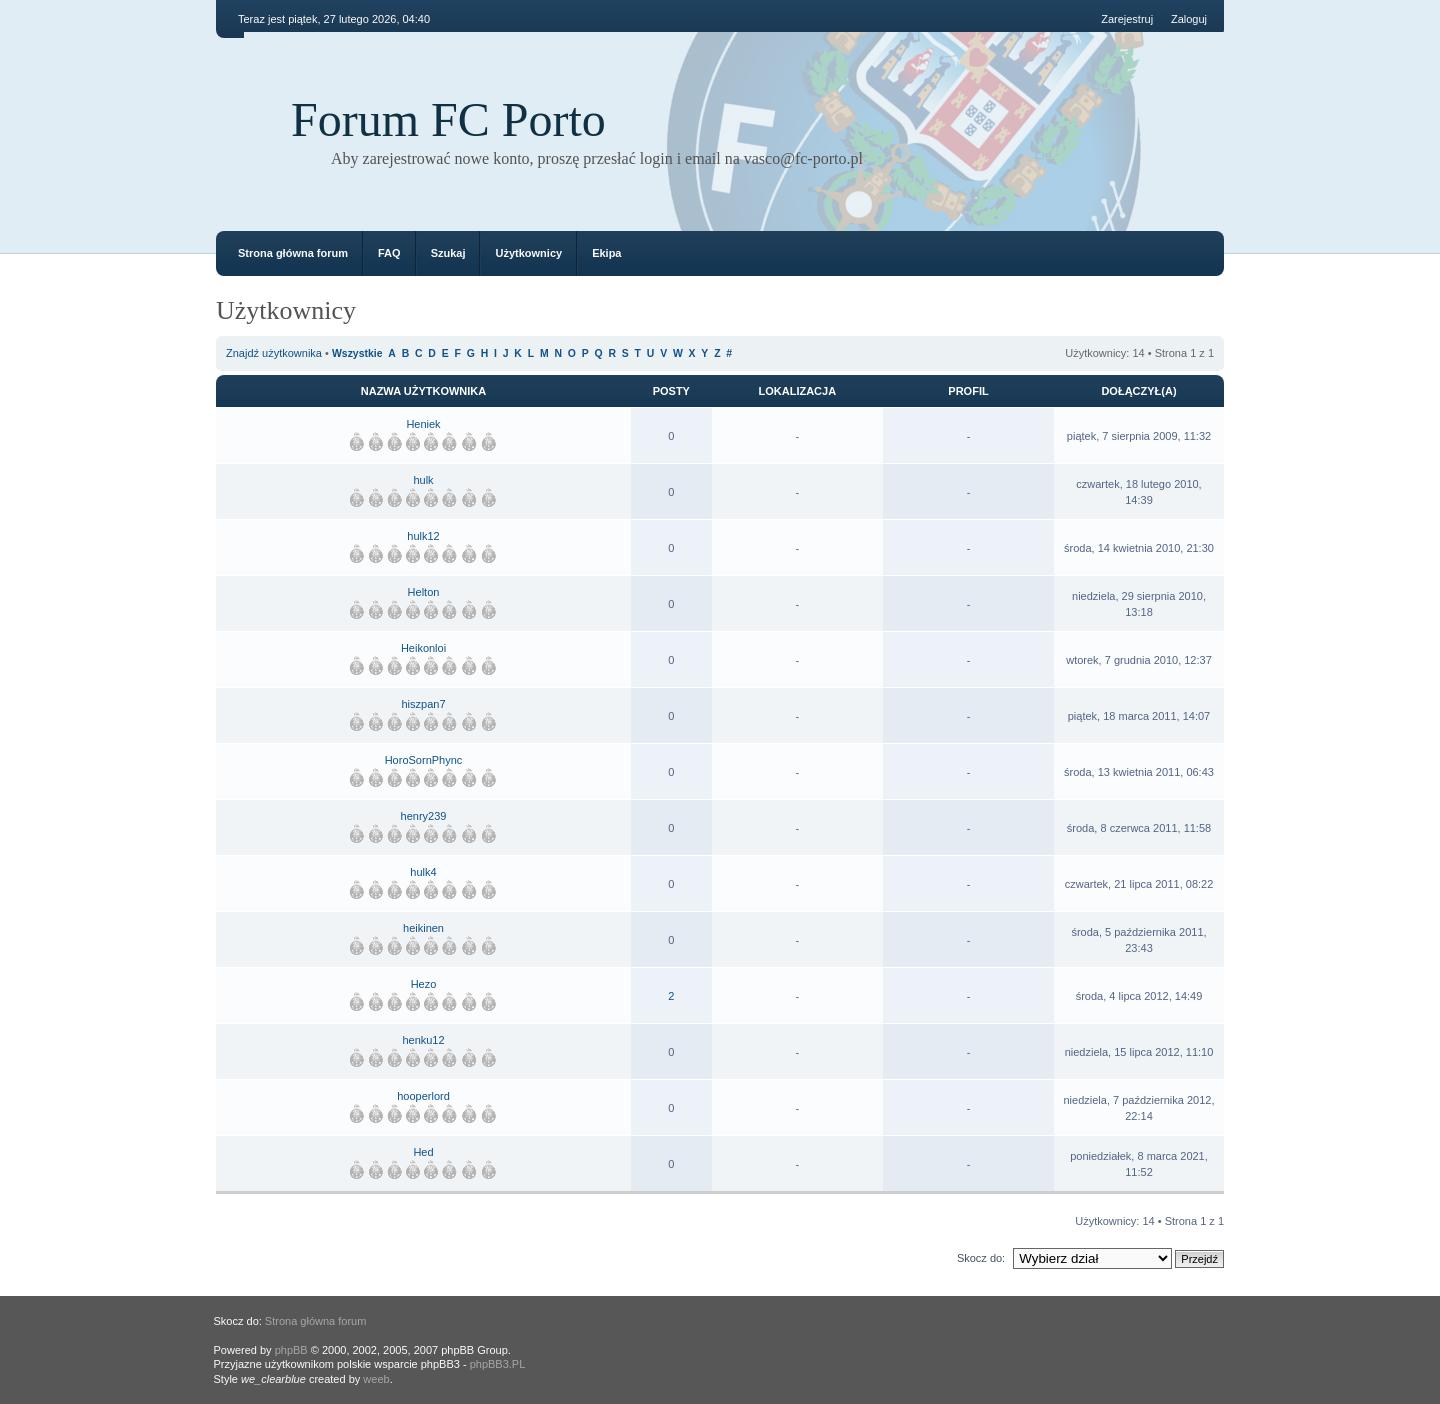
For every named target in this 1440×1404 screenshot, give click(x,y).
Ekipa (606, 253)
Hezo (424, 984)
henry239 (424, 816)
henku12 (423, 1040)
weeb (376, 1379)
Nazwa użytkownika (423, 391)
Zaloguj (1189, 19)
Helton (424, 592)
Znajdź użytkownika (274, 353)
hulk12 (423, 536)
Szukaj (448, 253)
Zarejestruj (1127, 19)
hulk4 (423, 872)
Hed (423, 1152)
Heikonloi (423, 648)
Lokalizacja (798, 391)
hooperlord (423, 1096)
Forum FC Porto (448, 119)
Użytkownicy (528, 253)
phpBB (291, 1350)
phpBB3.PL (498, 1364)
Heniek (423, 424)
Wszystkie (357, 353)
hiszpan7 (423, 704)
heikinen (423, 928)
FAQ (389, 253)
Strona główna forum (293, 253)
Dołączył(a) (1138, 391)
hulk (423, 480)
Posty (671, 391)
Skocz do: (981, 1258)
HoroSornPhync (424, 760)
